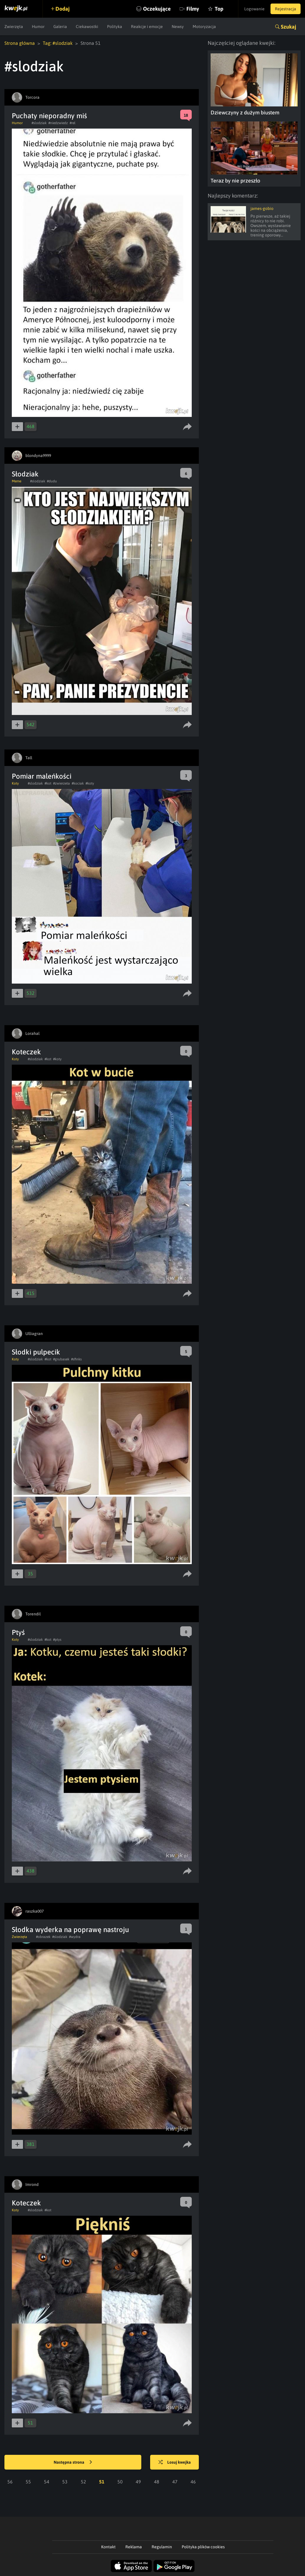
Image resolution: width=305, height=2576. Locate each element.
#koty (90, 783)
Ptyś (18, 1632)
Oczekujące (157, 9)
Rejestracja (285, 8)
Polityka (114, 26)
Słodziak (25, 474)
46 (193, 2481)
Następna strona (73, 2462)
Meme (16, 481)
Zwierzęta (13, 26)
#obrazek (43, 1937)
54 (46, 2481)
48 (156, 2481)
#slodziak (39, 123)
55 (28, 2481)
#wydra (75, 1937)
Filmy (192, 9)
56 (10, 2481)
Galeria (60, 26)
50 (120, 2481)
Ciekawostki (87, 26)
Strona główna (19, 43)
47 (175, 2481)
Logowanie (254, 8)
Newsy (178, 26)
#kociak (78, 783)
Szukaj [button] (288, 27)
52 (83, 2481)
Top (219, 9)
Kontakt (108, 2546)
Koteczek (26, 1052)
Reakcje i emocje (147, 26)
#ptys (57, 1640)
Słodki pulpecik (36, 1352)
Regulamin (162, 2546)
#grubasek (61, 1359)
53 (65, 2481)
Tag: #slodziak (58, 43)
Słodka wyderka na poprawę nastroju (70, 1930)
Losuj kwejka (174, 2462)
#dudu (52, 481)
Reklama (133, 2546)
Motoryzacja (204, 26)
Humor (38, 26)
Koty (15, 783)
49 (138, 2481)
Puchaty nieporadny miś (49, 116)
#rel (73, 123)
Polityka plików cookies (203, 2546)
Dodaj (62, 9)
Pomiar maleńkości (41, 776)
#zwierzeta (61, 783)
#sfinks (76, 1359)
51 (101, 2481)
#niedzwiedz (58, 123)
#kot (48, 783)
